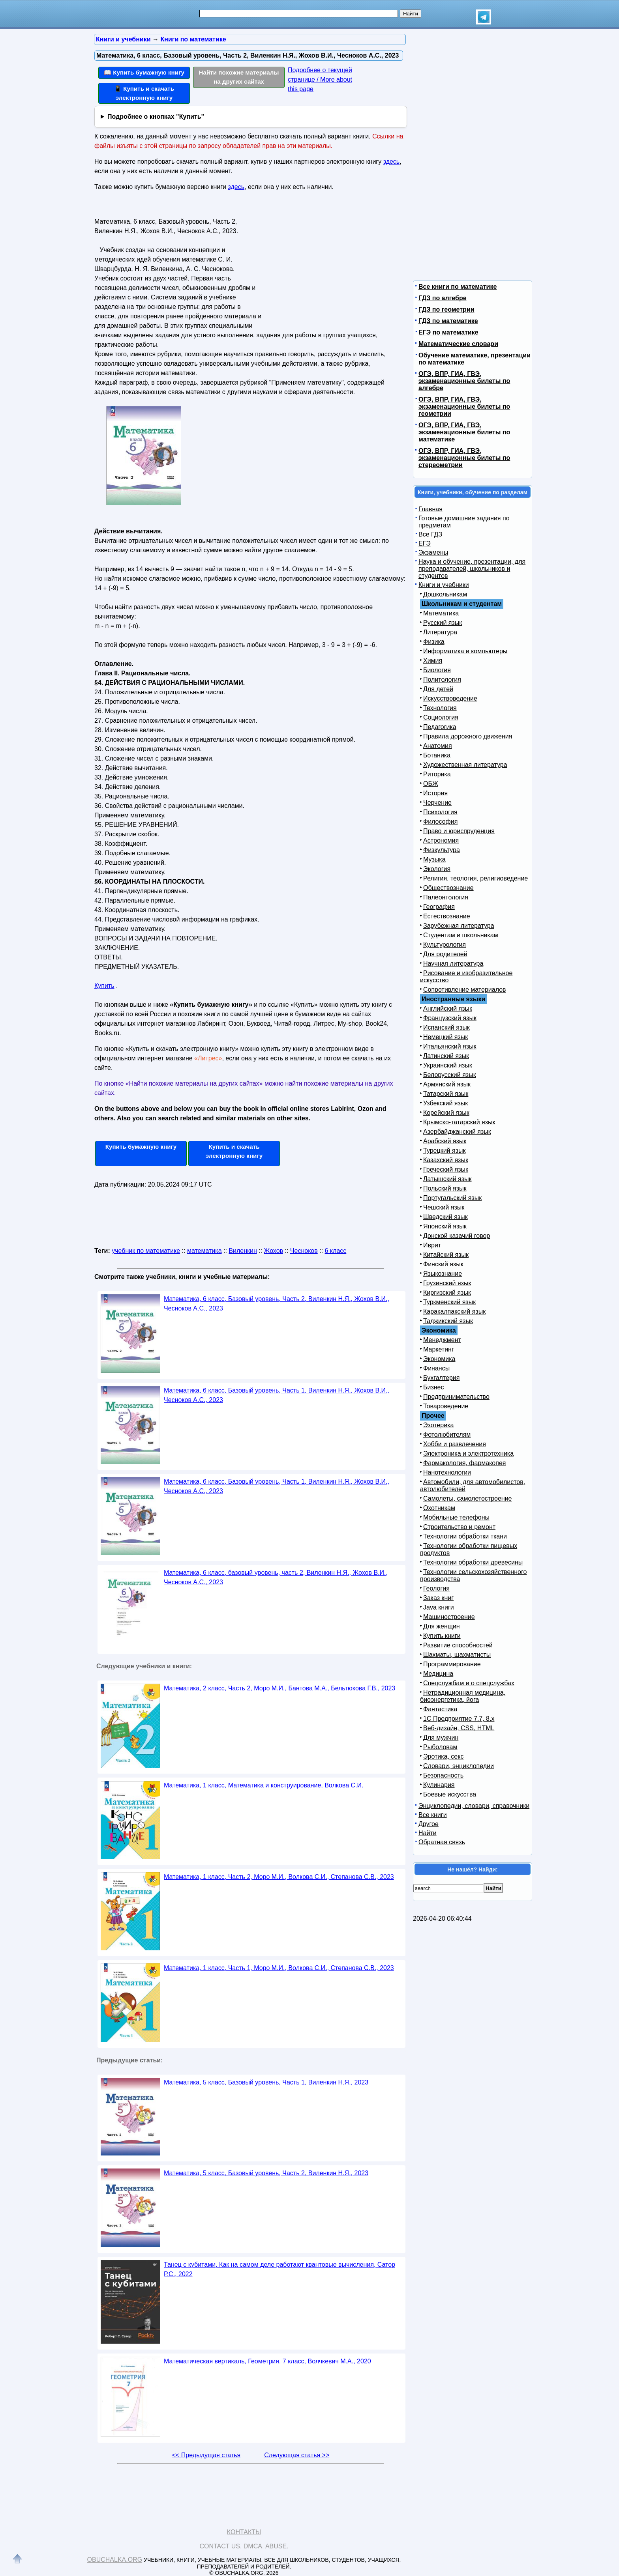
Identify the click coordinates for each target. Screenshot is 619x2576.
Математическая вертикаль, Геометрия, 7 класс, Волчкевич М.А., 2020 (267, 2361)
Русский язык (442, 622)
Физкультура (441, 850)
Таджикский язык (448, 1321)
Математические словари (458, 343)
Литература (440, 632)
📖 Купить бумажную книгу (144, 72)
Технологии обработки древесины (473, 1562)
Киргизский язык (447, 1292)
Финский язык (443, 1264)
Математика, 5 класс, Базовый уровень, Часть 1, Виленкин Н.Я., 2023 (266, 2082)
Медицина (438, 1673)
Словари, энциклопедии (458, 1766)
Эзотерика (438, 1425)
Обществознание (448, 887)
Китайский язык (446, 1254)
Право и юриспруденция (459, 831)
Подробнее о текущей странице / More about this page (320, 79)
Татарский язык (445, 1093)
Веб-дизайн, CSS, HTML (458, 1728)
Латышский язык (447, 1179)
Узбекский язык (445, 1103)
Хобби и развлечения (454, 1444)
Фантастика (440, 1709)
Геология (436, 1588)
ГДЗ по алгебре (442, 298)
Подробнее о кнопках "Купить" (155, 116)
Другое (428, 1824)
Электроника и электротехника (468, 1453)
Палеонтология (445, 897)
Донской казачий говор (456, 1235)
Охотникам (439, 1508)
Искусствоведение (450, 698)
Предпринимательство (456, 1396)
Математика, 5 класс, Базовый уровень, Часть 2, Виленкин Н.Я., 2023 (266, 2173)
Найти (427, 1833)
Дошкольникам (445, 594)
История (435, 793)
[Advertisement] (330, 264)
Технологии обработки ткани (465, 1536)
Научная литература (453, 963)
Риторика (437, 774)
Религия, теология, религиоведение (475, 878)
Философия (440, 821)
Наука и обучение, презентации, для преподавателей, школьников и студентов (471, 568)
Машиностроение (449, 1616)
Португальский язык (452, 1198)
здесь (391, 161)
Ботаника (436, 755)
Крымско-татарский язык (459, 1122)
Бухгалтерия (441, 1377)
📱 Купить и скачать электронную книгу (144, 93)
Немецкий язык (445, 1037)
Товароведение (445, 1406)
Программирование (452, 1664)
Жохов (273, 1250)
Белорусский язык (449, 1074)
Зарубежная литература (458, 925)
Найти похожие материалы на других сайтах (239, 77)
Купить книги (442, 1635)
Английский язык (447, 1008)
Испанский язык (446, 1027)
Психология (440, 812)
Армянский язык (447, 1084)
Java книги (438, 1607)
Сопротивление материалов (464, 989)
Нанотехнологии (447, 1472)
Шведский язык (445, 1216)
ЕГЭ (424, 543)
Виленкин (243, 1250)
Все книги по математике (457, 286)
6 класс (336, 1250)
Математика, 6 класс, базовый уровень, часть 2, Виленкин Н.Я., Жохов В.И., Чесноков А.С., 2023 (276, 1577)
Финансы (436, 1368)
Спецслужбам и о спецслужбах (468, 1683)
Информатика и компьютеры (465, 651)
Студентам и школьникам (460, 935)
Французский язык (449, 1018)
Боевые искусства (449, 1794)
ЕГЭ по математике (448, 332)
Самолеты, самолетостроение (467, 1498)
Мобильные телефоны (456, 1517)
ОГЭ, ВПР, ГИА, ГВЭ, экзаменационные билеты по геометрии (464, 406)
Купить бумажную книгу (141, 1146)
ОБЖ (430, 783)
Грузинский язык (447, 1283)
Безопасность (443, 1775)
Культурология (444, 944)
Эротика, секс (443, 1756)
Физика (434, 641)
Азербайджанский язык (457, 1131)
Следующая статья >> (296, 2455)
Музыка (434, 859)
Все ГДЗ (430, 534)
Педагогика (439, 726)
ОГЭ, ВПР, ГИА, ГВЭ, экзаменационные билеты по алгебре (464, 380)
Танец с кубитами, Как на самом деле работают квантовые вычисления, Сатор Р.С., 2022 (279, 2269)
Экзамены (433, 552)
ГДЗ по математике (448, 321)
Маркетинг (438, 1349)
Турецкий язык (444, 1150)
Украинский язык (447, 1065)
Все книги (432, 1814)
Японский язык (445, 1226)
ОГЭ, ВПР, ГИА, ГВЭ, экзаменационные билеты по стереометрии (464, 457)
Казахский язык (445, 1160)
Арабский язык (444, 1141)
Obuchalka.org (115, 2559)
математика (204, 1250)
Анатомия (437, 745)
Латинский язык (446, 1055)
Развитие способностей (458, 1645)
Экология (436, 869)
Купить (104, 985)
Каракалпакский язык (454, 1311)
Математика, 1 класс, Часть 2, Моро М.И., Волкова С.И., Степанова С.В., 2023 (279, 1876)
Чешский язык (443, 1207)
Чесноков (304, 1250)
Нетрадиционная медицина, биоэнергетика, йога (462, 1696)
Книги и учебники (443, 584)
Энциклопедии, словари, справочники (473, 1805)
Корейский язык (446, 1112)
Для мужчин (440, 1737)
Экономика (439, 1358)
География (439, 906)
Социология (440, 717)
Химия (432, 660)
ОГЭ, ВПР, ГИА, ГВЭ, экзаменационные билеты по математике (464, 432)
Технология (440, 708)
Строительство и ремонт (459, 1527)
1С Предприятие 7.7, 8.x (458, 1718)
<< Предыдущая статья (206, 2455)
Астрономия (441, 840)
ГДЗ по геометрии (446, 309)
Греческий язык (445, 1169)
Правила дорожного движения (467, 736)
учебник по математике (146, 1250)
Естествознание (446, 916)
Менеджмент (442, 1340)
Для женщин (441, 1626)
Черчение (437, 802)
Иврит (432, 1245)
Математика (441, 613)
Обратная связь (441, 1842)
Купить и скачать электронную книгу (234, 1151)
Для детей (438, 689)
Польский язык (445, 1188)
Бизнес (433, 1387)
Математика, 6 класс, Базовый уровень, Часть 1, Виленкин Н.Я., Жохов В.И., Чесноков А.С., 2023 (276, 1395)
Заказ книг (438, 1598)
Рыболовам (440, 1747)
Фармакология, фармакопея (464, 1463)
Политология (442, 679)
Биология (437, 670)
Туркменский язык (449, 1302)
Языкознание (442, 1273)
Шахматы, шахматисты (457, 1654)
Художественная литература (465, 764)
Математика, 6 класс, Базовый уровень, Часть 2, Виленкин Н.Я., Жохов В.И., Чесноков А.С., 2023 (276, 1303)
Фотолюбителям (447, 1434)
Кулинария (438, 1785)
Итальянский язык (449, 1046)
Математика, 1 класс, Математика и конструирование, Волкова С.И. (263, 1785)
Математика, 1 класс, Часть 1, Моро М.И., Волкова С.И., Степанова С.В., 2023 (279, 1968)
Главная (430, 509)
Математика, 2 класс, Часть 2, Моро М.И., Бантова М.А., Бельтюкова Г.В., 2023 (279, 1688)
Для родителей (445, 954)
